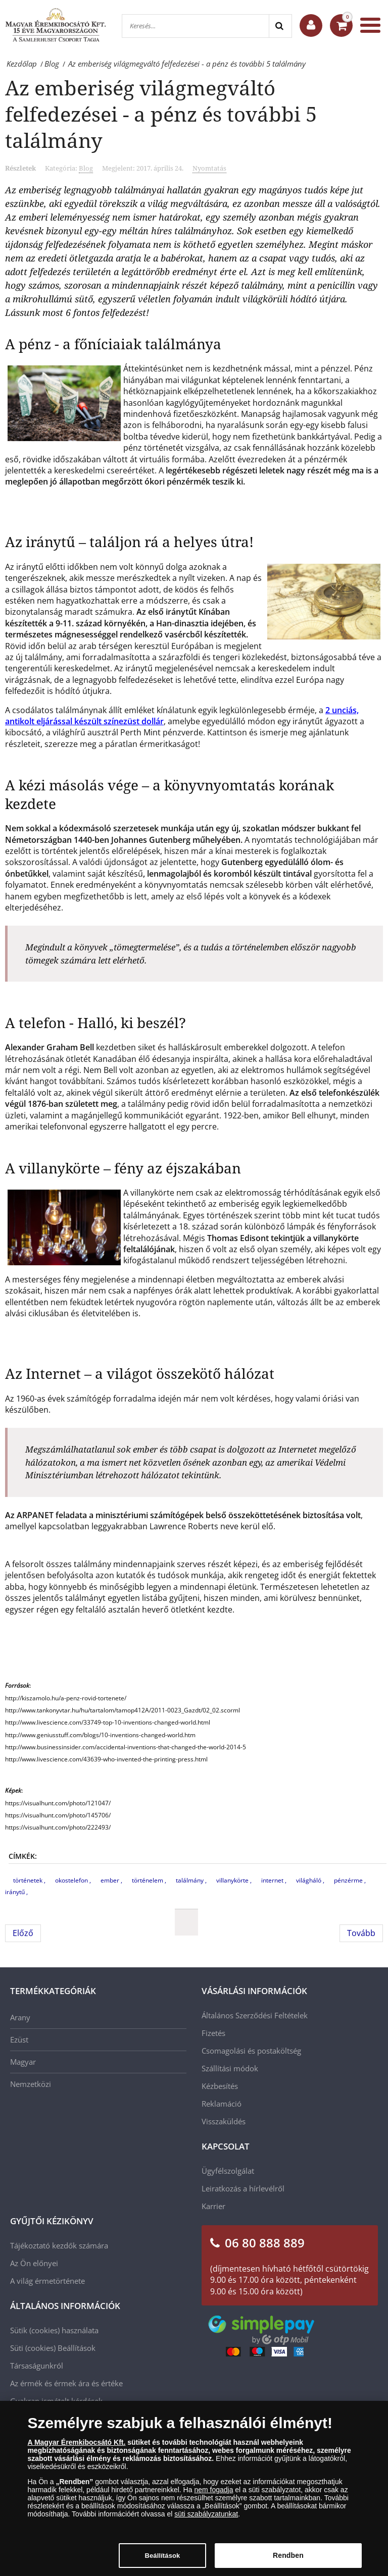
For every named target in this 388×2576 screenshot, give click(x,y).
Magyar (23, 2062)
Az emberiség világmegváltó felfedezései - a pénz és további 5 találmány (161, 114)
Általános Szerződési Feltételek (255, 2015)
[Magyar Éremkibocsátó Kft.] (55, 25)
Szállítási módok (230, 2068)
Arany (20, 2017)
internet (273, 1880)
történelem (148, 1880)
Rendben (288, 2562)
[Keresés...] (195, 26)
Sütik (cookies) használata (54, 2330)
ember (111, 1880)
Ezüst (19, 2039)
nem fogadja (213, 2496)
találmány (190, 1880)
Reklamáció (221, 2104)
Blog (86, 168)
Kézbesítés (220, 2086)
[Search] (280, 26)
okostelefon (72, 1880)
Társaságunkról (36, 2365)
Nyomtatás (209, 168)
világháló (309, 1880)
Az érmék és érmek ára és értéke (66, 2383)
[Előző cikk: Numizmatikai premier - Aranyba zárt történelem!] (23, 1933)
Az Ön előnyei (34, 2263)
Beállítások (76, 2348)
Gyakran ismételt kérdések (56, 2401)
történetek (28, 1880)
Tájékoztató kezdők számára (59, 2245)
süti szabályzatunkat (206, 2520)
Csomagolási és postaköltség (251, 2051)
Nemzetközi (30, 2084)
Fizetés (213, 2033)
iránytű (15, 1892)
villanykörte (233, 1880)
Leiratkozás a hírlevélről (243, 2188)
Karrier (213, 2206)
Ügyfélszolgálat (228, 2171)
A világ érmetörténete (47, 2281)
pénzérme (349, 1880)
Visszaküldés (224, 2121)
